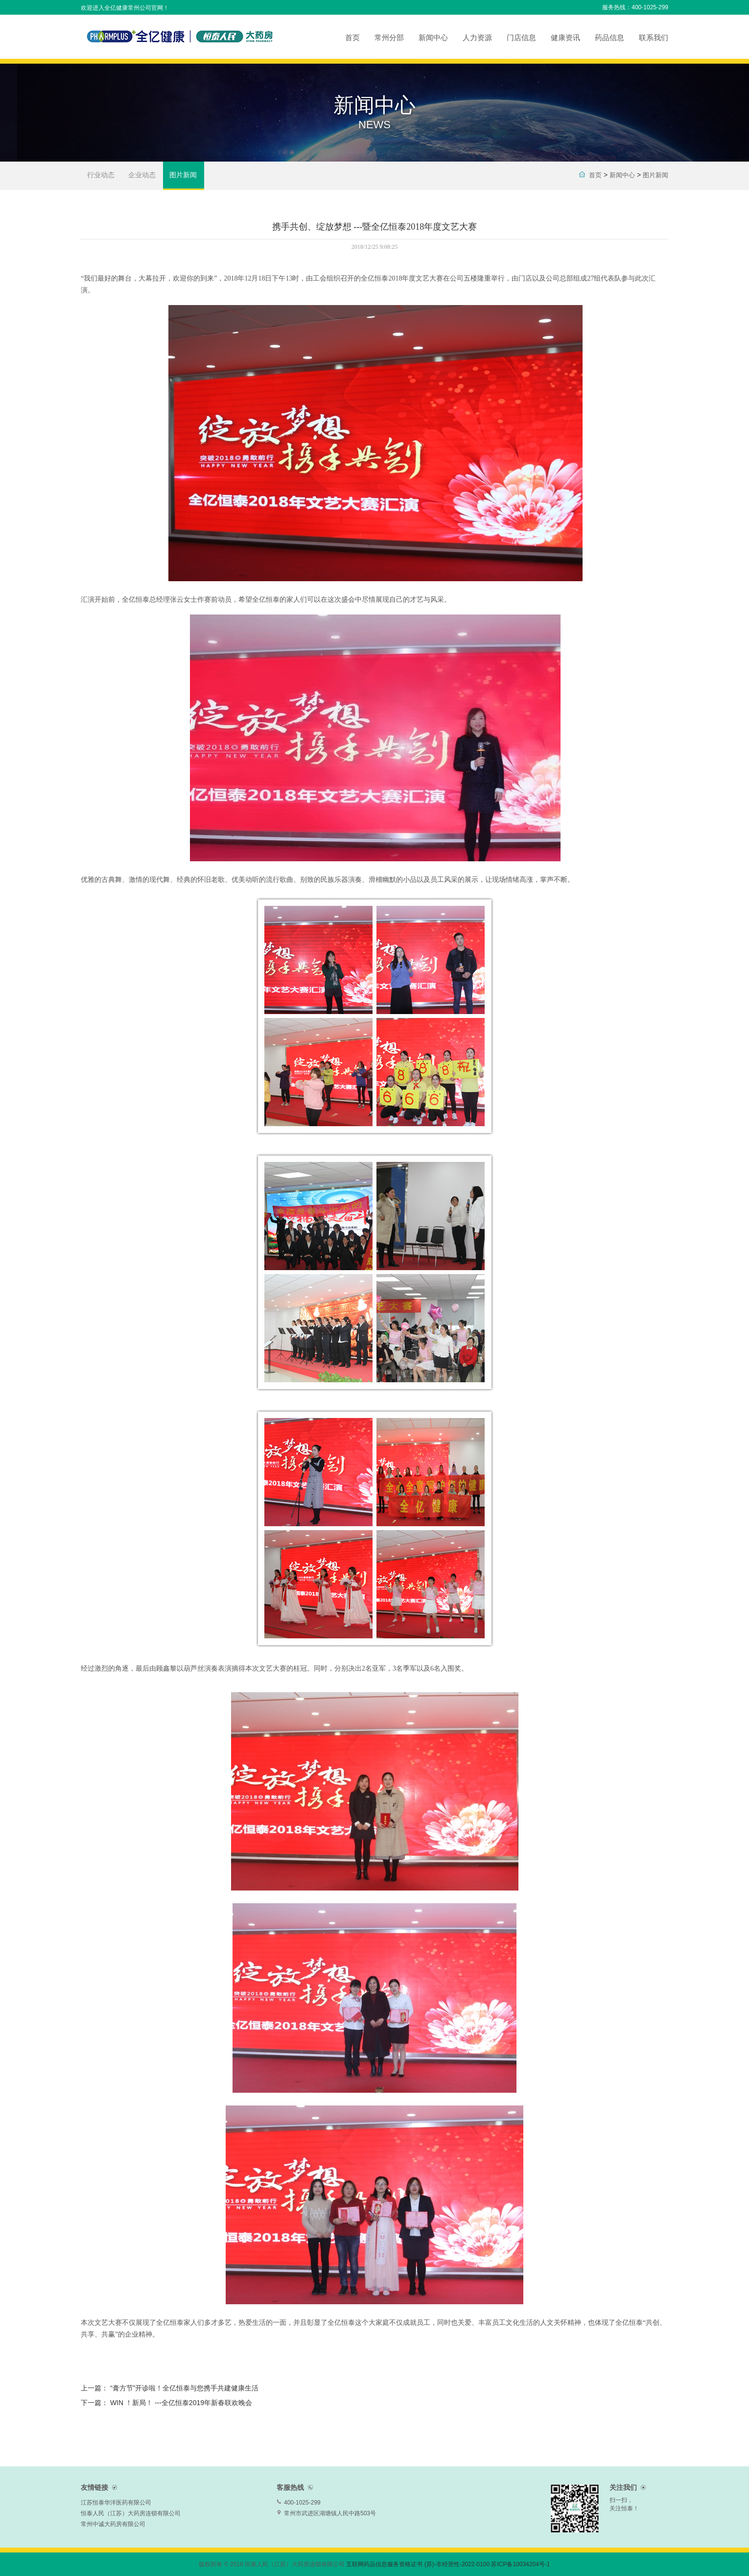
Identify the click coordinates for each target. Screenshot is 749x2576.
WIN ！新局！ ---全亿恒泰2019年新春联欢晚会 (181, 2403)
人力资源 (477, 37)
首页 (352, 37)
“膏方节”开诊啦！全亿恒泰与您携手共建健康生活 (184, 2388)
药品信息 (609, 37)
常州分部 (389, 37)
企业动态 (142, 175)
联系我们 (653, 37)
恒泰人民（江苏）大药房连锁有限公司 (131, 2513)
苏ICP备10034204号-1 (520, 2564)
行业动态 (101, 175)
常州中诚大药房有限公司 (113, 2524)
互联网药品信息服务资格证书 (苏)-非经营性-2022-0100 (418, 2564)
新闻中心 (433, 37)
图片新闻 (183, 175)
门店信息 (521, 37)
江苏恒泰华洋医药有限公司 (116, 2502)
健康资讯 (565, 37)
